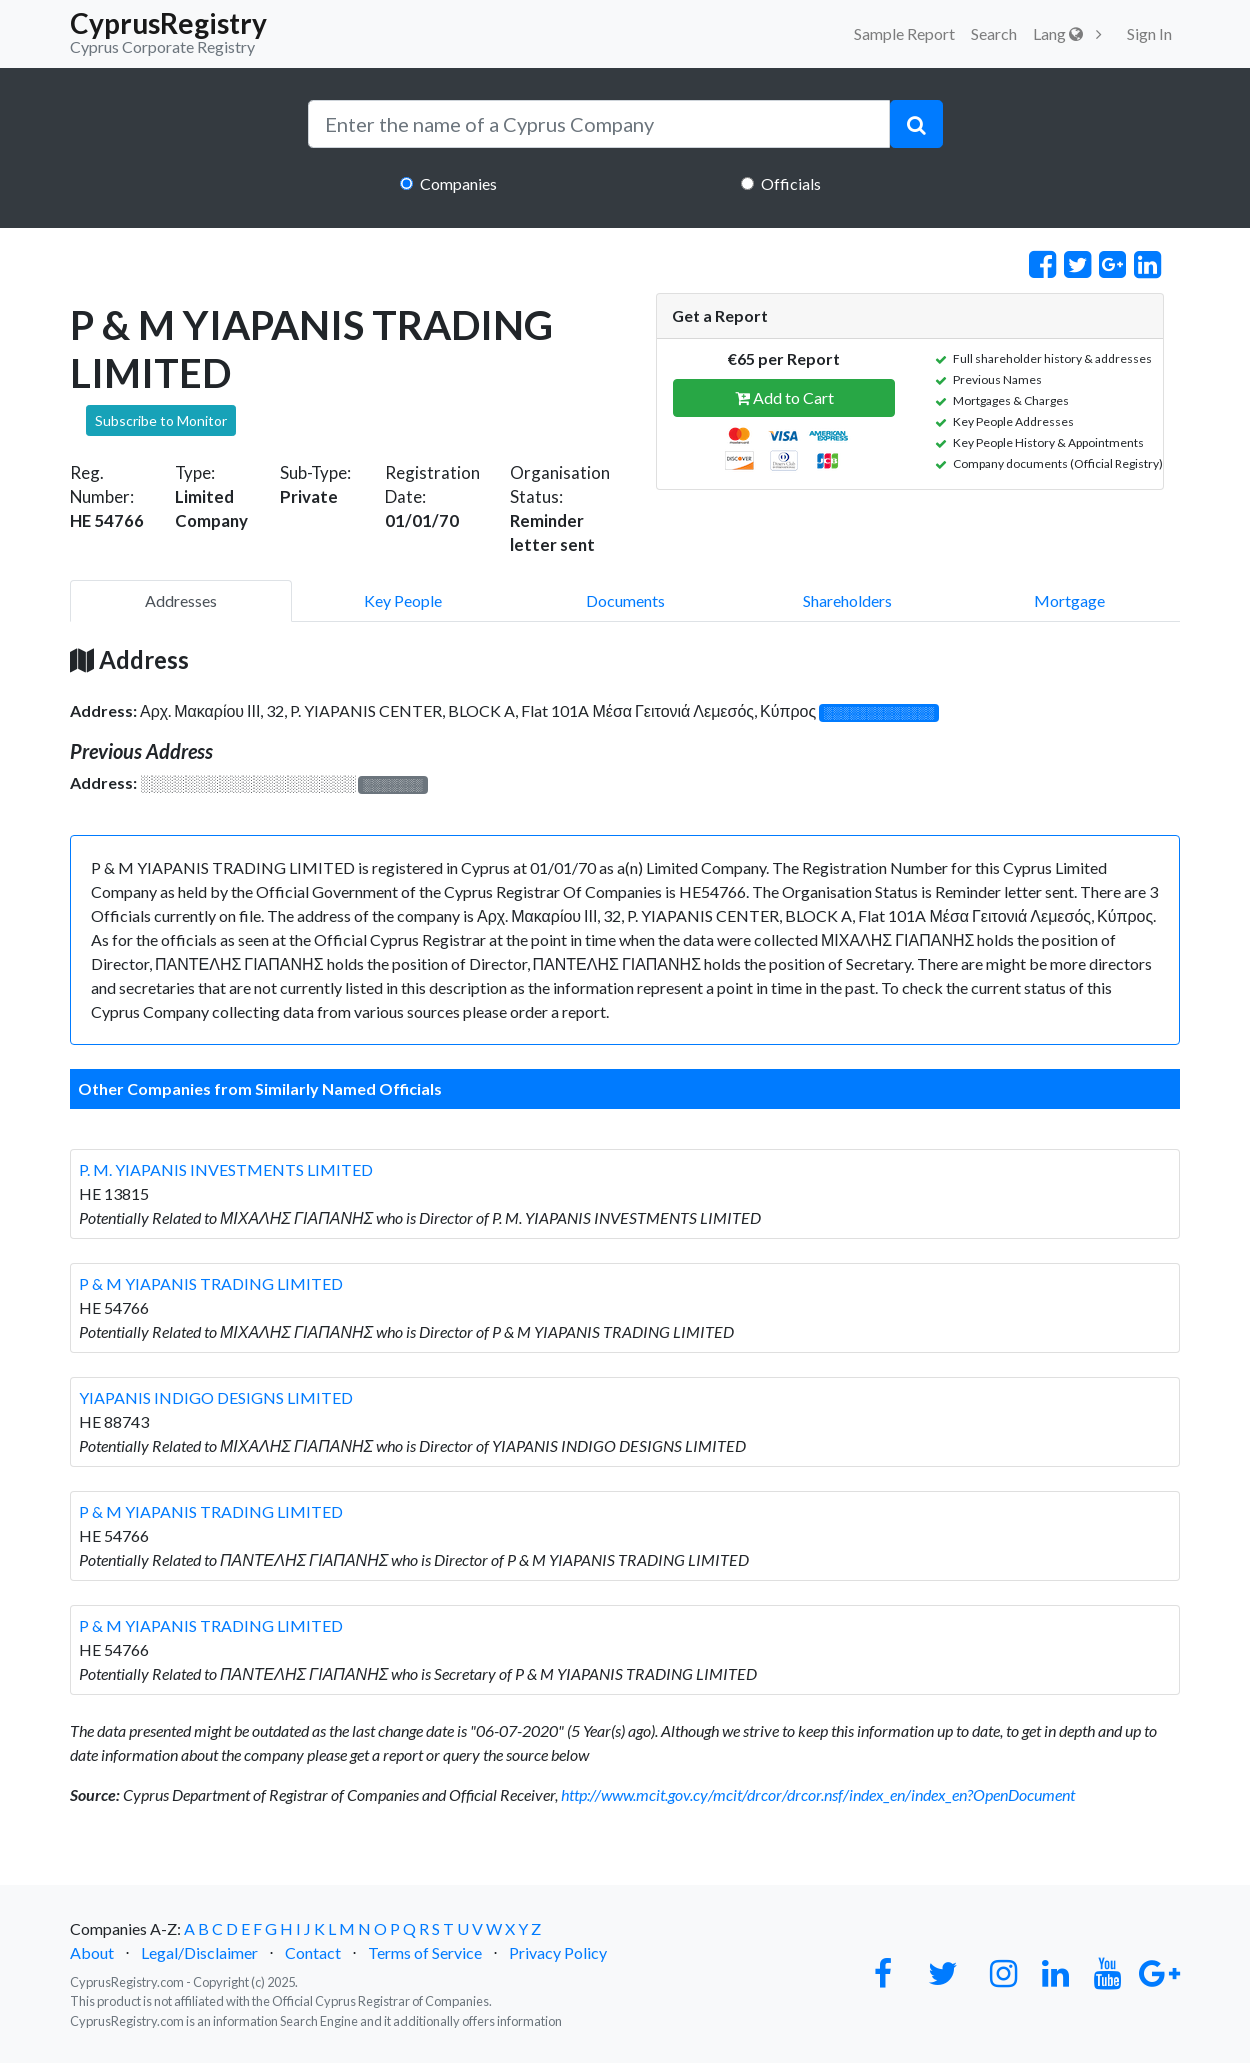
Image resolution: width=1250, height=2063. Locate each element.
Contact (313, 1952)
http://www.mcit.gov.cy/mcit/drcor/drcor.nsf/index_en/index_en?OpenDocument (818, 1794)
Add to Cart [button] (784, 397)
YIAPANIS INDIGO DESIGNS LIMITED (216, 1397)
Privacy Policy (558, 1952)
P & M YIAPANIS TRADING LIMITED (211, 1283)
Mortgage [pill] (1069, 600)
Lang (1058, 33)
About (92, 1952)
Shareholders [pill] (847, 600)
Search (994, 33)
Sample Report (904, 33)
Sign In (1149, 33)
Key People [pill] (403, 600)
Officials (791, 183)
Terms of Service (425, 1952)
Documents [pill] (625, 600)
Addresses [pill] (181, 600)
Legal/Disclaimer (199, 1952)
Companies (458, 183)
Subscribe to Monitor (161, 420)
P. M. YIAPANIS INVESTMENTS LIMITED (226, 1169)
